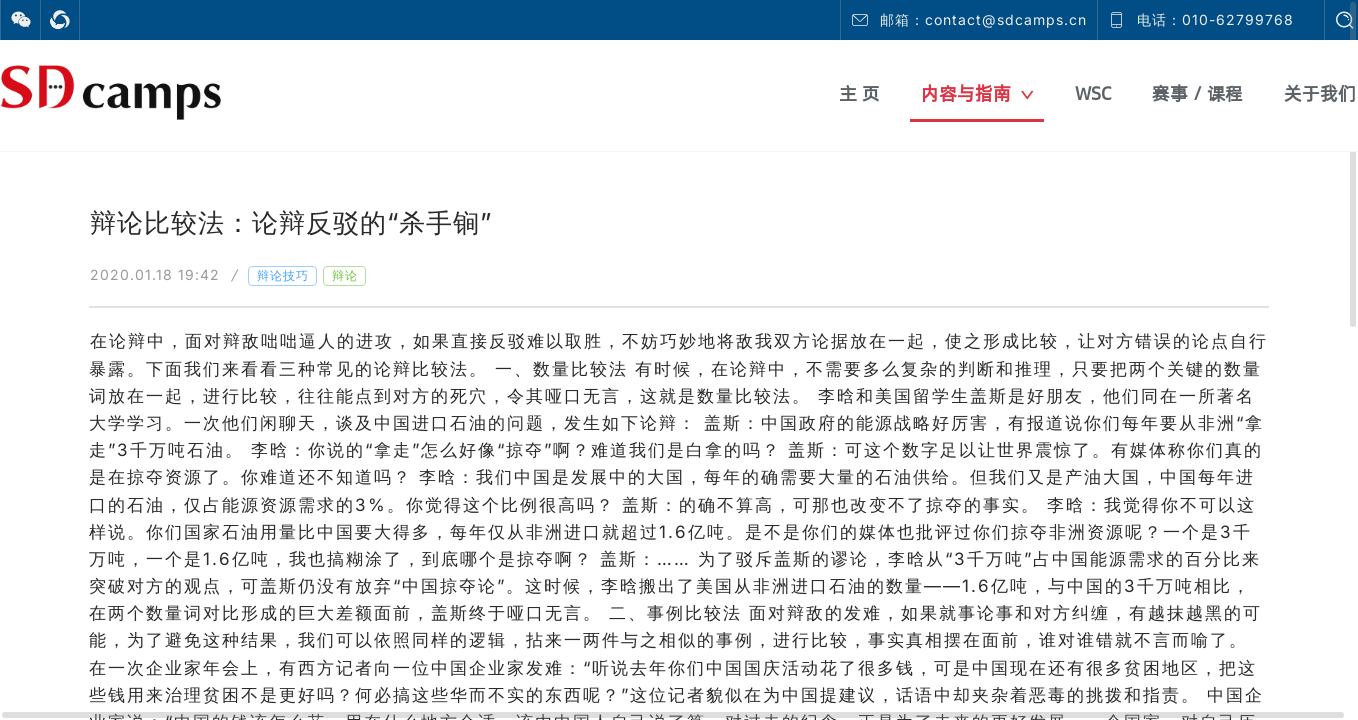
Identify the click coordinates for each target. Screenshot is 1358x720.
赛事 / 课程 (1197, 93)
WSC (1093, 93)
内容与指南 (977, 93)
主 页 (859, 93)
